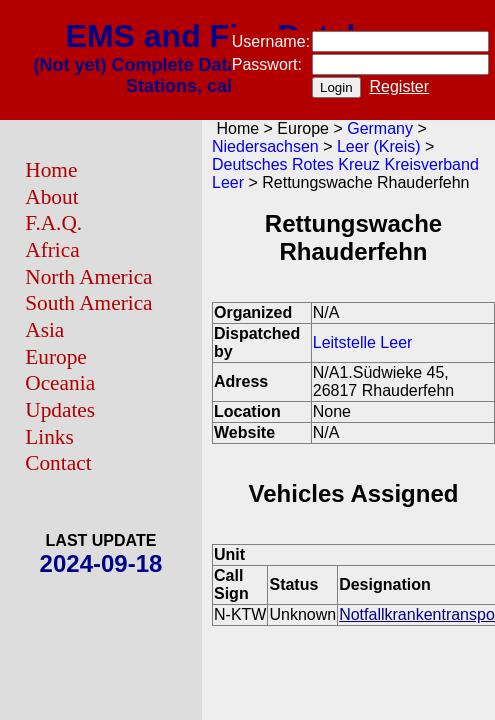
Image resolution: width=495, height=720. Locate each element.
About (51, 197)
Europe (56, 357)
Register (400, 86)
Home (51, 170)
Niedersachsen (265, 146)
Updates (60, 410)
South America (88, 303)
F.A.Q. (53, 223)
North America (88, 277)
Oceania (60, 383)
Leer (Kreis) (379, 146)
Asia (44, 330)
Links (49, 437)
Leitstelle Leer (363, 342)
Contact (58, 463)
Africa (52, 250)
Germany (380, 128)
